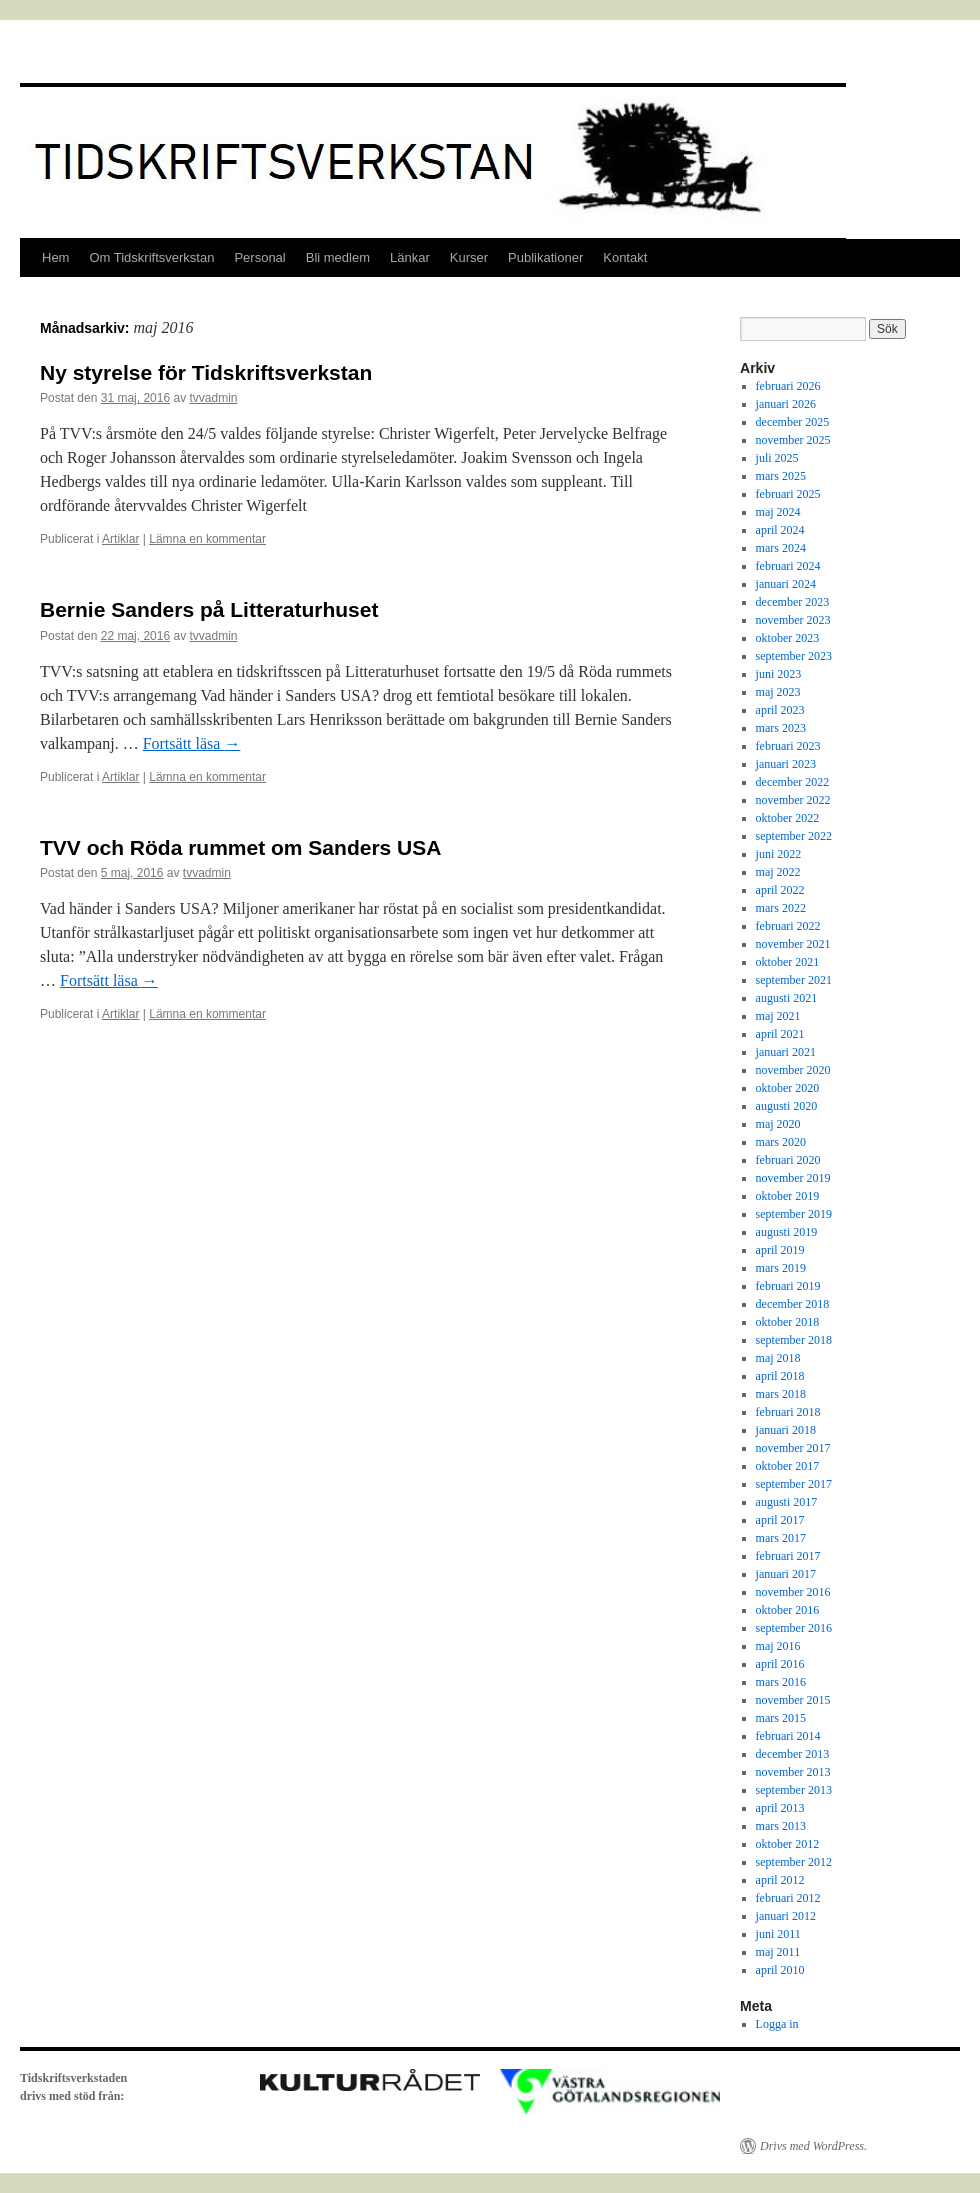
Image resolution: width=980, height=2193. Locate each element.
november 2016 (793, 1592)
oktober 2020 (788, 1088)
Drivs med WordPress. (813, 2146)
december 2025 (793, 422)
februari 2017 (788, 1556)
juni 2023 (779, 674)
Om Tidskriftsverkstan (151, 257)
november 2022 (793, 800)
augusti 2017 (787, 1502)
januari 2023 (786, 764)
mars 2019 (781, 1268)
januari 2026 (786, 404)
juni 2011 (778, 1934)
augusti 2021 (787, 998)
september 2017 (794, 1484)
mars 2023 (781, 728)
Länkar (410, 257)
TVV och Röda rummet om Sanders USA (240, 847)
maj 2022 (778, 872)
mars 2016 (781, 1682)
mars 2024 (781, 548)
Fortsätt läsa (192, 743)
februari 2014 (788, 1736)
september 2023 (794, 656)
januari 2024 (786, 584)
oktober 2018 (788, 1322)
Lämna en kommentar (207, 539)
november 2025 (793, 440)
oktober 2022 (788, 818)
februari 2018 (788, 1412)
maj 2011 (778, 1952)
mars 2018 (781, 1394)
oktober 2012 (788, 1844)
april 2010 (780, 1970)
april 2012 (780, 1880)
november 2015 (793, 1700)
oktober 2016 (788, 1610)
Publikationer (545, 257)
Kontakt (625, 257)
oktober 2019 (788, 1196)
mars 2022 (781, 908)
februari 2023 (788, 746)
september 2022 (794, 836)
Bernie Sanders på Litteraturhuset (209, 609)
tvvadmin (213, 398)
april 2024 (780, 530)
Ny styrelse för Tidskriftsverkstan (206, 372)
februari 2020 (788, 1160)
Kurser (469, 257)
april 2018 (780, 1376)
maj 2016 (778, 1646)
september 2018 (794, 1340)
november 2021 (793, 944)
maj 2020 (778, 1124)
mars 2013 (781, 1826)
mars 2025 (781, 476)
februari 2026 (788, 386)
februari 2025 (788, 494)
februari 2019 (788, 1286)
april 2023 (780, 710)
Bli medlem (338, 257)
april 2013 (780, 1808)
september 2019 (794, 1214)
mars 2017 (781, 1538)
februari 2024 (788, 566)
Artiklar (120, 539)
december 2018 (793, 1304)
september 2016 (794, 1628)
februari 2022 (788, 926)
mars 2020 (781, 1142)
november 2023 (793, 620)
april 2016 (780, 1664)
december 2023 (793, 602)
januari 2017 (786, 1574)
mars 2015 (781, 1718)
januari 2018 (786, 1430)
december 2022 (793, 782)
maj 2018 (778, 1358)
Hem (55, 257)
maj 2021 (778, 1016)
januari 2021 (786, 1052)
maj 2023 (778, 692)
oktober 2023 (788, 638)
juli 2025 (777, 458)
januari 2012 (786, 1916)
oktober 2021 (788, 962)
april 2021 (780, 1034)
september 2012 (794, 1862)
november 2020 (793, 1070)
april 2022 (780, 890)
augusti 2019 (787, 1232)
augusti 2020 (787, 1106)
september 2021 (794, 980)
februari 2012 (788, 1898)
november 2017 (793, 1448)
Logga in (777, 2024)
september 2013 (794, 1790)
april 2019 (780, 1250)
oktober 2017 (788, 1466)
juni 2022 (779, 854)
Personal (259, 257)
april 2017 (780, 1520)
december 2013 (793, 1754)
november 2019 (793, 1178)
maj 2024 (778, 512)
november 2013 (793, 1772)
